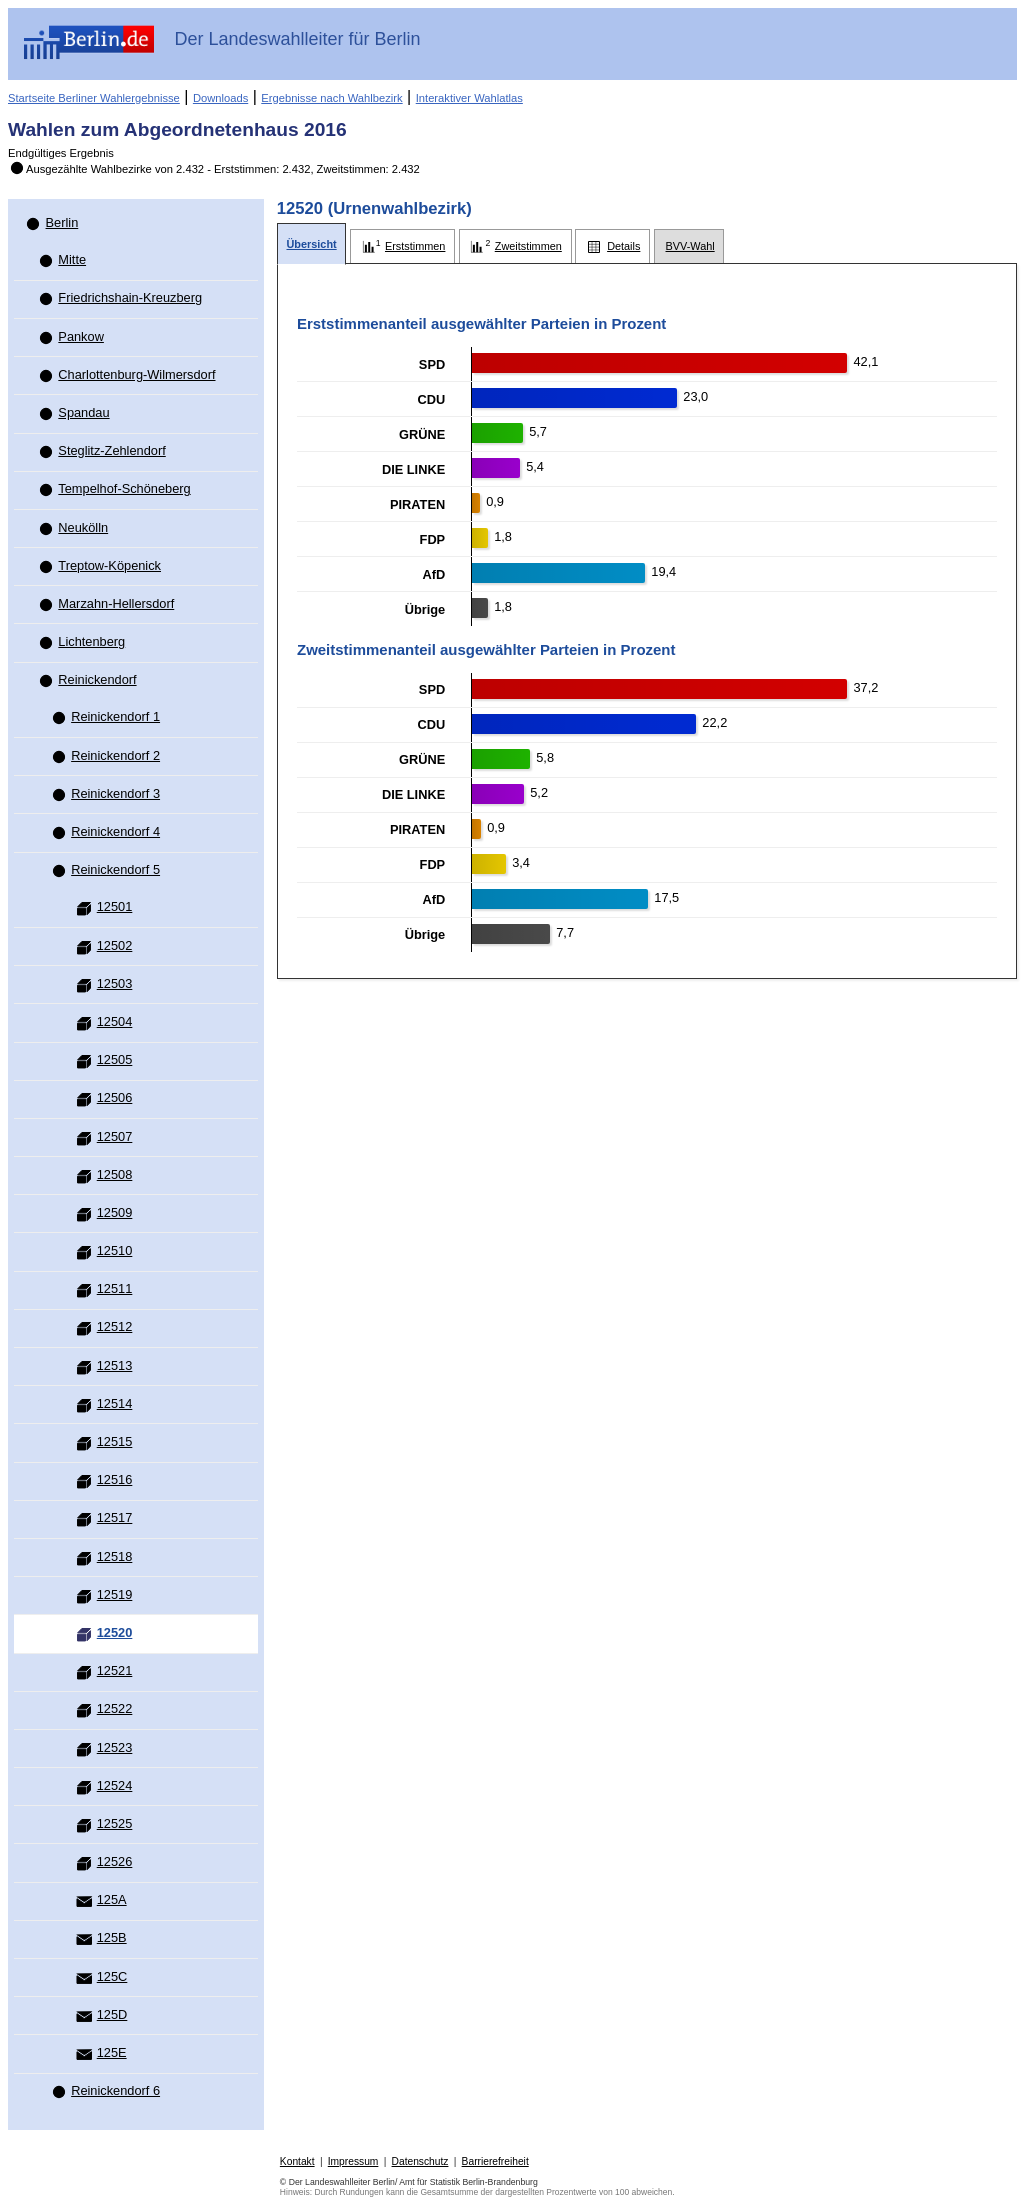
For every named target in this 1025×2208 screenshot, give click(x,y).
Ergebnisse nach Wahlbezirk (331, 98)
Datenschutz (420, 2161)
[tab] (312, 244)
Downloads (220, 98)
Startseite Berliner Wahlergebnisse (94, 98)
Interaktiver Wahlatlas (469, 98)
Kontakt (297, 2161)
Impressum (353, 2161)
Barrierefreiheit (495, 2161)
